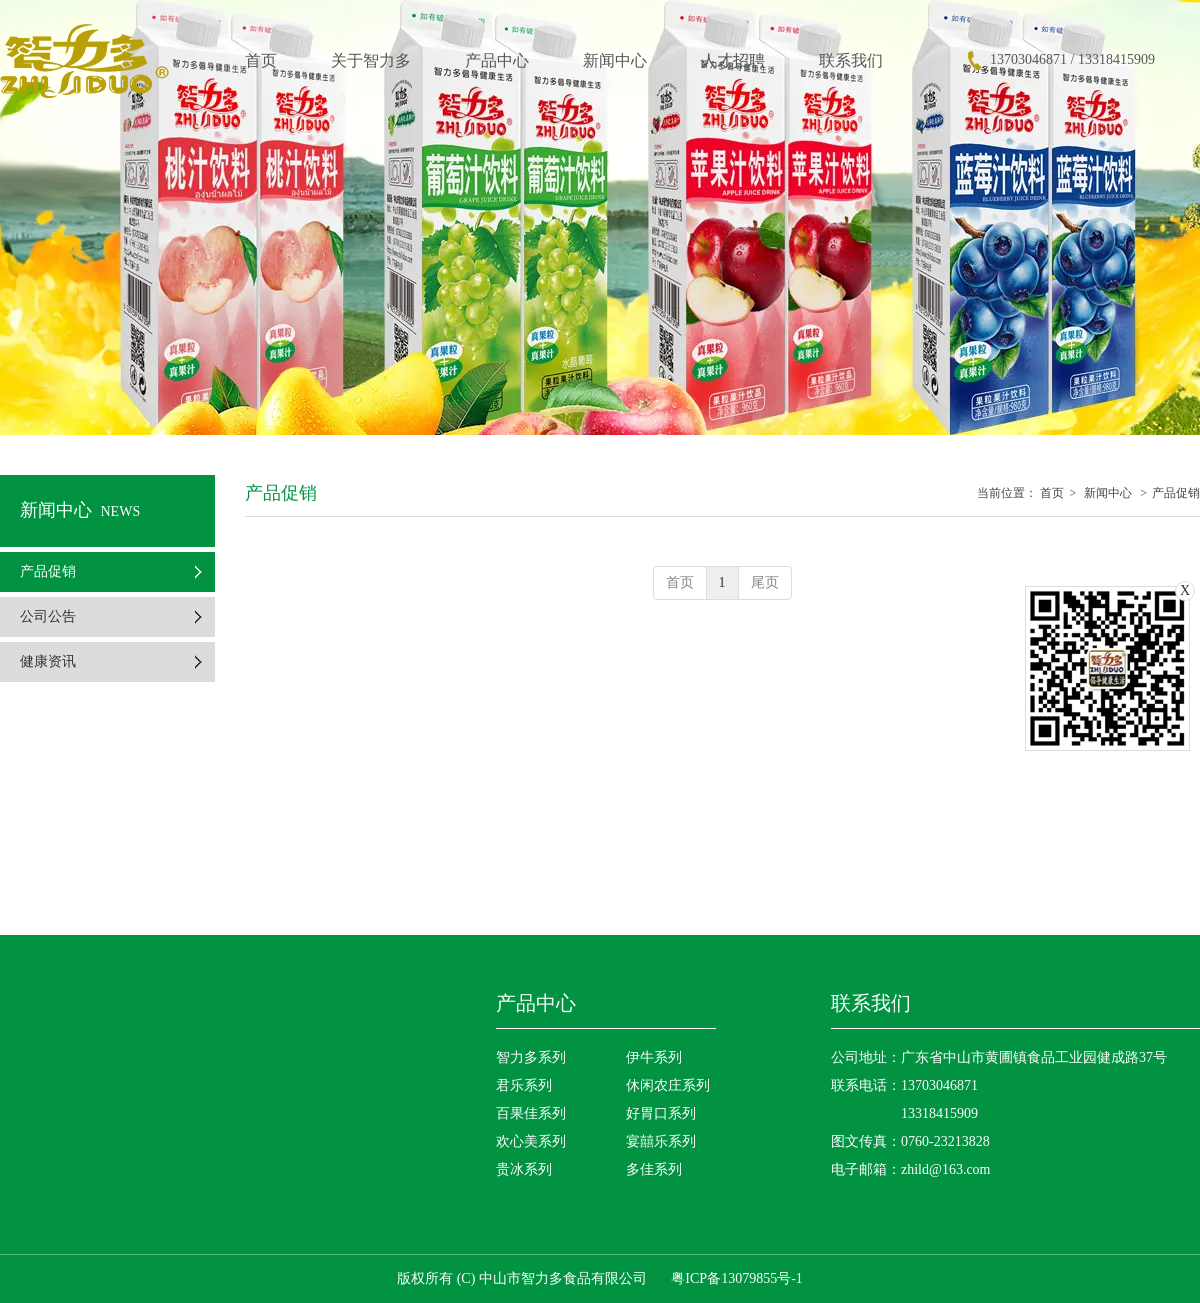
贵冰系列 (524, 1169)
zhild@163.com (946, 1169)
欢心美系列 (531, 1141)
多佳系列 (654, 1169)
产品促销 (1176, 493)
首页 (1052, 493)
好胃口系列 (661, 1113)
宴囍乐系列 (661, 1141)
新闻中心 (1108, 493)
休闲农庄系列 (668, 1085)
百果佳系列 (531, 1113)
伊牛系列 (654, 1057)
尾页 (765, 582)
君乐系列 (524, 1085)
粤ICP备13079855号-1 (736, 1278)
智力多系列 (531, 1057)
